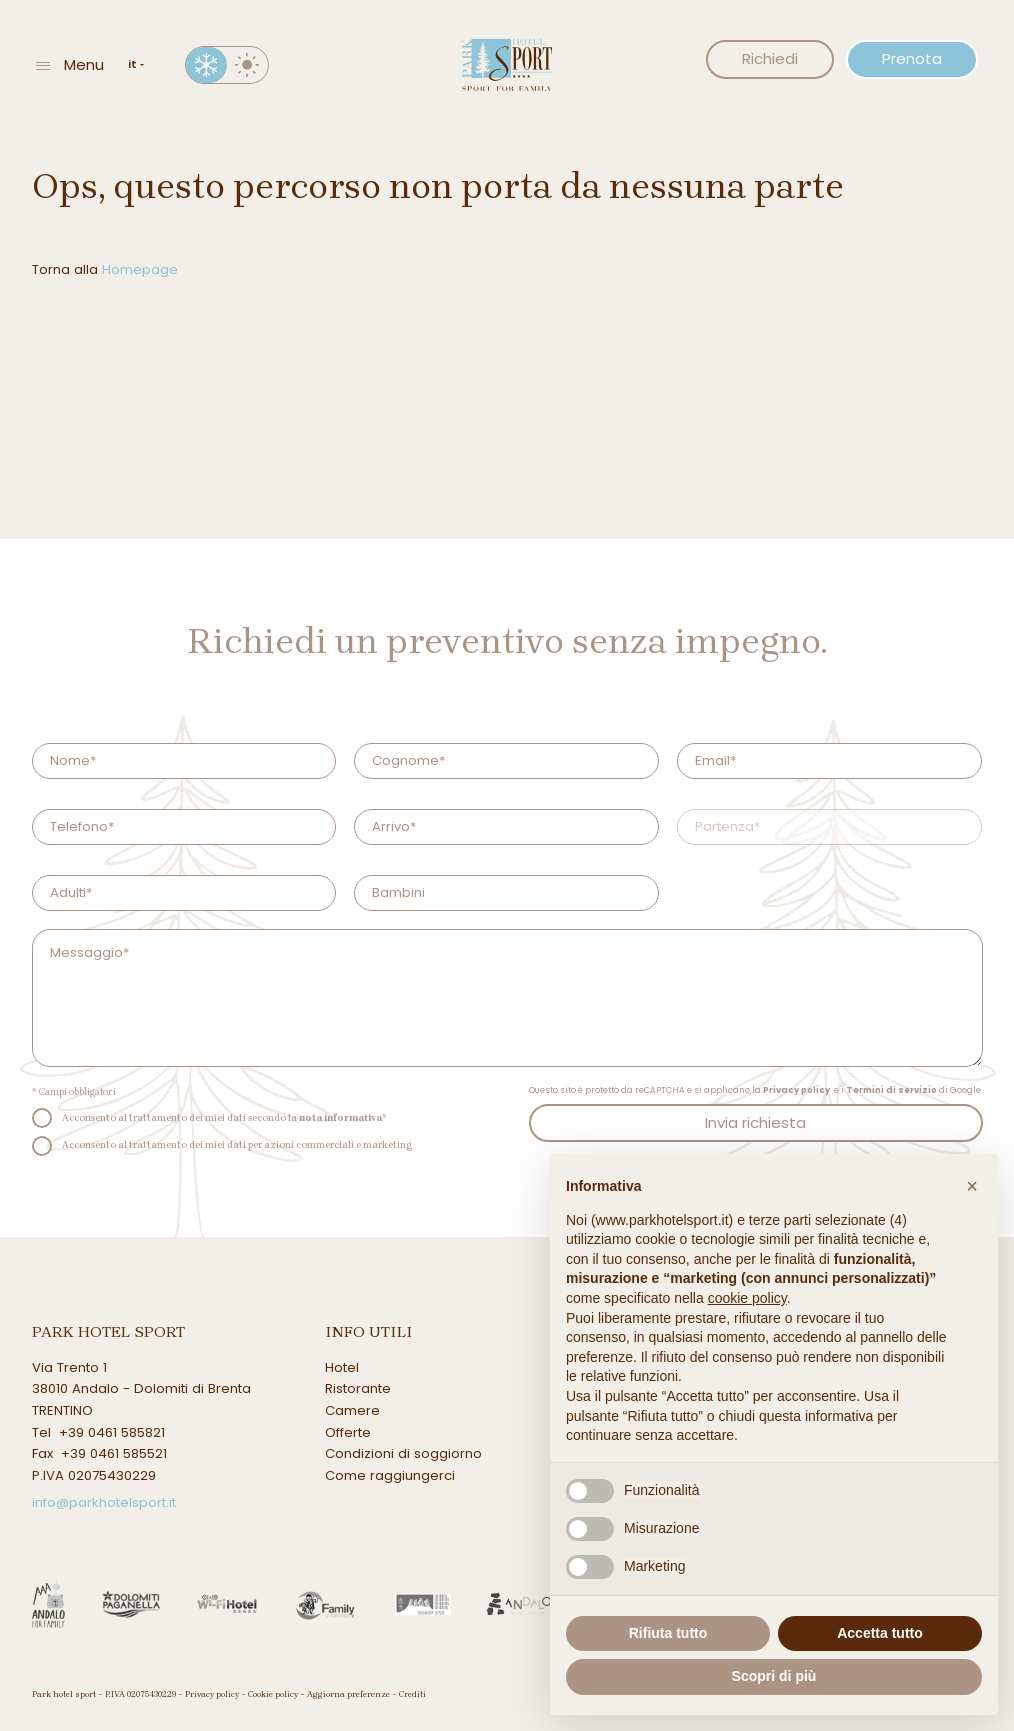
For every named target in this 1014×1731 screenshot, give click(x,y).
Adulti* (71, 892)
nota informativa (340, 1117)
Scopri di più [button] (774, 1676)
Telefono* (82, 826)
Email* (715, 760)
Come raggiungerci (390, 1475)
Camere (352, 1410)
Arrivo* (394, 826)
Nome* (73, 760)
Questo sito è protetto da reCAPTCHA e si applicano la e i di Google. (756, 1090)
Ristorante (358, 1388)
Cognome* (408, 760)
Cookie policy (273, 1694)
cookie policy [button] (747, 1298)
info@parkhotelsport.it (104, 1502)
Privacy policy (796, 1090)
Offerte (348, 1432)
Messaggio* (89, 952)
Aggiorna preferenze (348, 1694)
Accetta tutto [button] (880, 1633)
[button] (972, 1186)
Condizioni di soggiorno (403, 1453)
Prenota (912, 58)
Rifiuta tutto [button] (668, 1633)
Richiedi (770, 58)
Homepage (140, 269)
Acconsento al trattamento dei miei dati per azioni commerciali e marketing (237, 1144)
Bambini (398, 892)
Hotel (342, 1367)
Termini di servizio (891, 1090)
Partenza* (727, 826)
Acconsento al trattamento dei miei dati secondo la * (224, 1117)
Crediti (412, 1694)
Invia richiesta (755, 1122)
